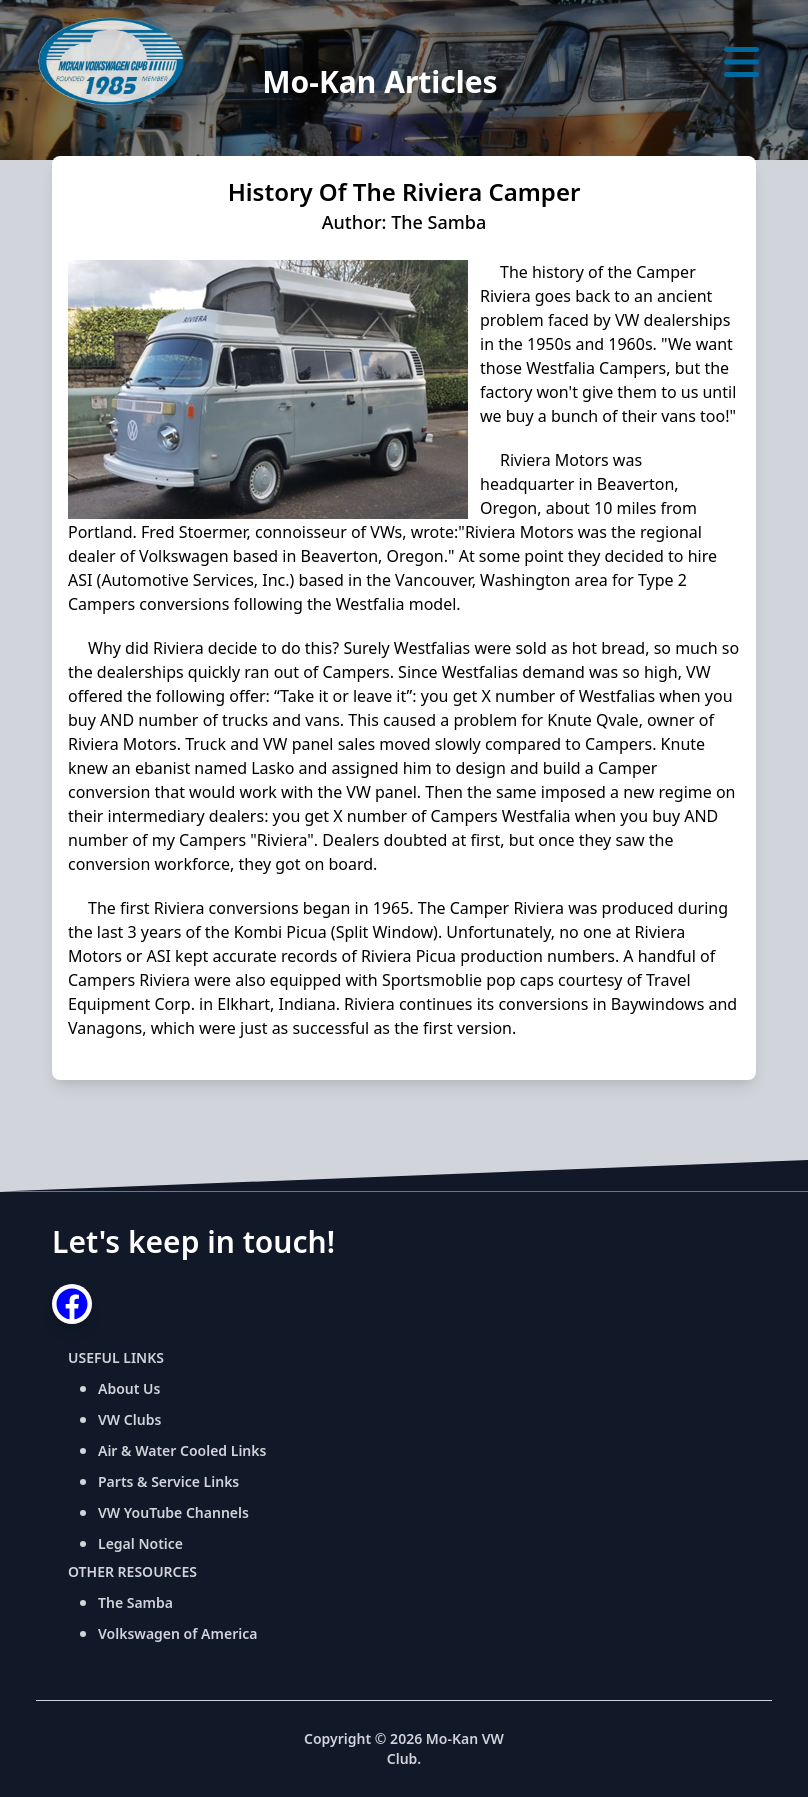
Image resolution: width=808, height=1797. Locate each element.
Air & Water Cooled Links (182, 1450)
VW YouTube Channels (173, 1512)
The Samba (135, 1602)
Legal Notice (140, 1543)
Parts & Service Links (168, 1481)
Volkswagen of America (177, 1633)
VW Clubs (129, 1419)
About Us (129, 1388)
